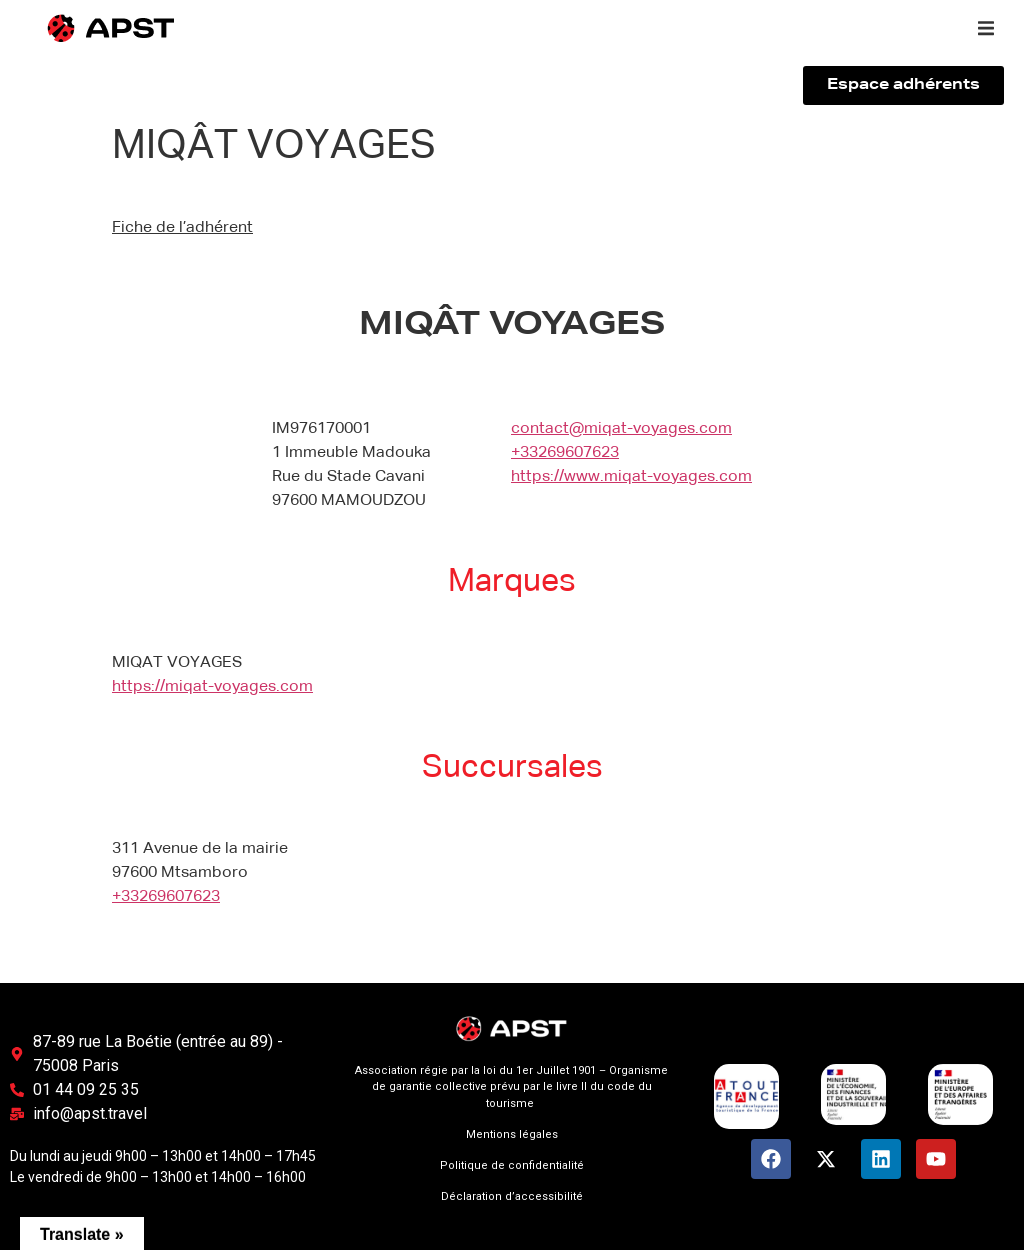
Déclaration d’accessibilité (512, 1196)
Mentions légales (512, 1134)
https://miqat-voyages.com (212, 687)
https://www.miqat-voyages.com (631, 477)
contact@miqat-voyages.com (621, 429)
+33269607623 (565, 453)
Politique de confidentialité (512, 1165)
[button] (986, 28)
